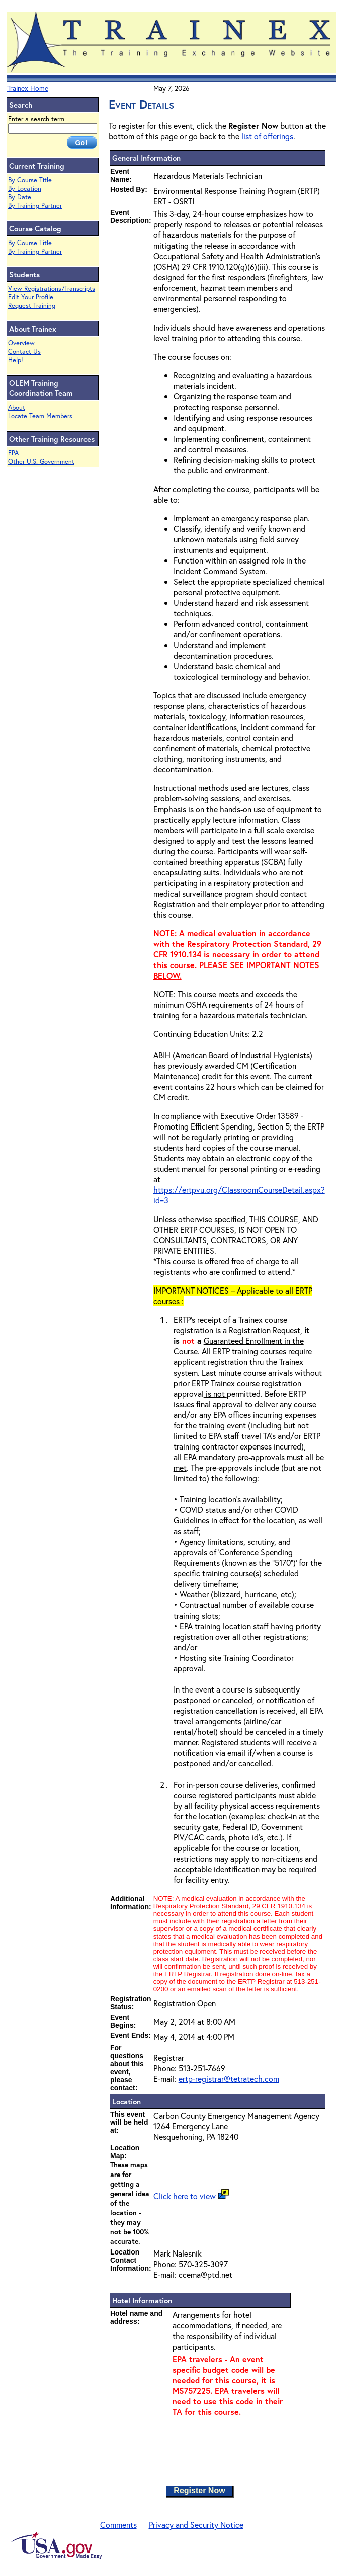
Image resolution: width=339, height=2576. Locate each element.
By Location (24, 188)
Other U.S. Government (41, 461)
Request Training (31, 305)
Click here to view (184, 2196)
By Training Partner (35, 205)
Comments (118, 2524)
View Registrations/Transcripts (51, 288)
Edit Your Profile (30, 297)
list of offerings (267, 136)
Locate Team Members (40, 416)
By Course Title (30, 180)
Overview (21, 343)
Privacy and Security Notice (196, 2524)
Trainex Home (27, 88)
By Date (19, 197)
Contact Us (24, 351)
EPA (13, 453)
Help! (15, 360)
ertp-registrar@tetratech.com (229, 2078)
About (16, 407)
